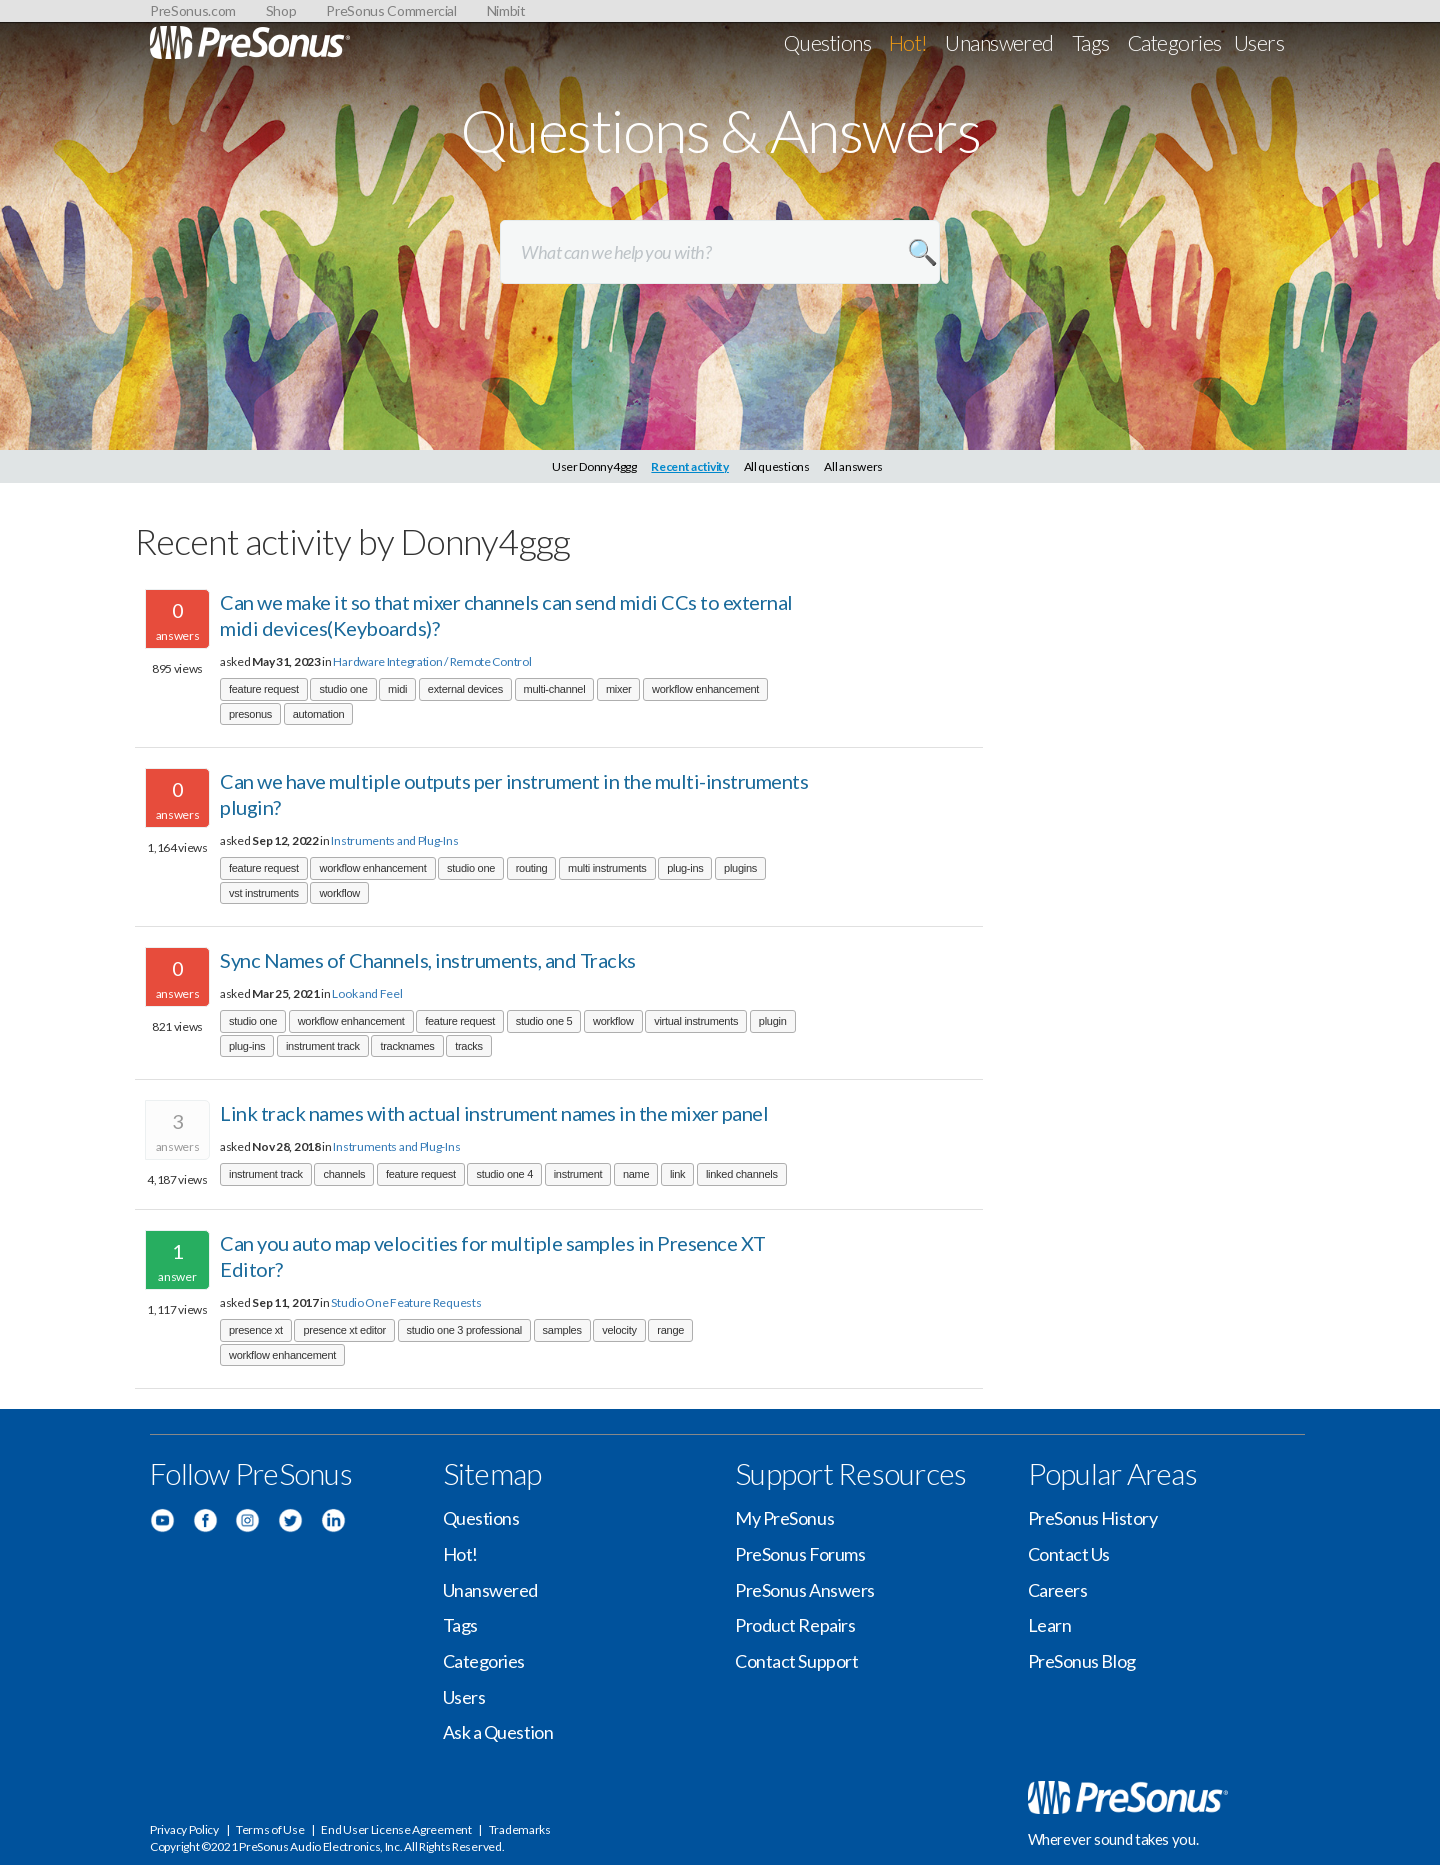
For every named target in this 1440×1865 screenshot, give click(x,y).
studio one (343, 689)
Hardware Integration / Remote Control (432, 661)
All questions (777, 466)
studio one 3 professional (464, 1330)
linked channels (742, 1174)
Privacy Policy (184, 1829)
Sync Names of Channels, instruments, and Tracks (428, 960)
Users (1259, 42)
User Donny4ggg (594, 466)
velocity (619, 1330)
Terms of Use (270, 1829)
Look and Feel (367, 993)
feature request (264, 689)
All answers (853, 466)
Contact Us (1069, 1554)
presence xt (256, 1330)
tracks (469, 1046)
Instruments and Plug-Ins (394, 840)
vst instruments (264, 893)
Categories (1175, 42)
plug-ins (685, 868)
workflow (339, 893)
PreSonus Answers (805, 1590)
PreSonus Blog (1082, 1661)
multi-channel (555, 689)
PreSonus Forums (800, 1554)
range (670, 1330)
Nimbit (506, 10)
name (636, 1174)
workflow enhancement (705, 689)
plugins (740, 868)
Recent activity (690, 466)
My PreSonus (784, 1518)
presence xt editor (344, 1330)
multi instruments (607, 868)
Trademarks (520, 1829)
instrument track (323, 1046)
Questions (827, 42)
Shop (281, 10)
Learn (1050, 1625)
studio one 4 (504, 1174)
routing (532, 868)
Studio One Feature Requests (406, 1302)
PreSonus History (1093, 1518)
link (677, 1174)
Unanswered (999, 42)
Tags (1091, 42)
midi (397, 689)
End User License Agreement (396, 1829)
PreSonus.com (193, 10)
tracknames (407, 1046)
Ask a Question (498, 1732)
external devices (465, 689)
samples (562, 1330)
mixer (619, 689)
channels (344, 1174)
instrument (578, 1174)
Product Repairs (795, 1625)
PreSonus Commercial (391, 10)
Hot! (908, 42)
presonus (250, 714)
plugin (773, 1021)
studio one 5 (544, 1021)
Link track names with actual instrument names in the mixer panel (494, 1113)
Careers (1058, 1590)
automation (319, 714)
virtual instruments (696, 1021)
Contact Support (796, 1661)
